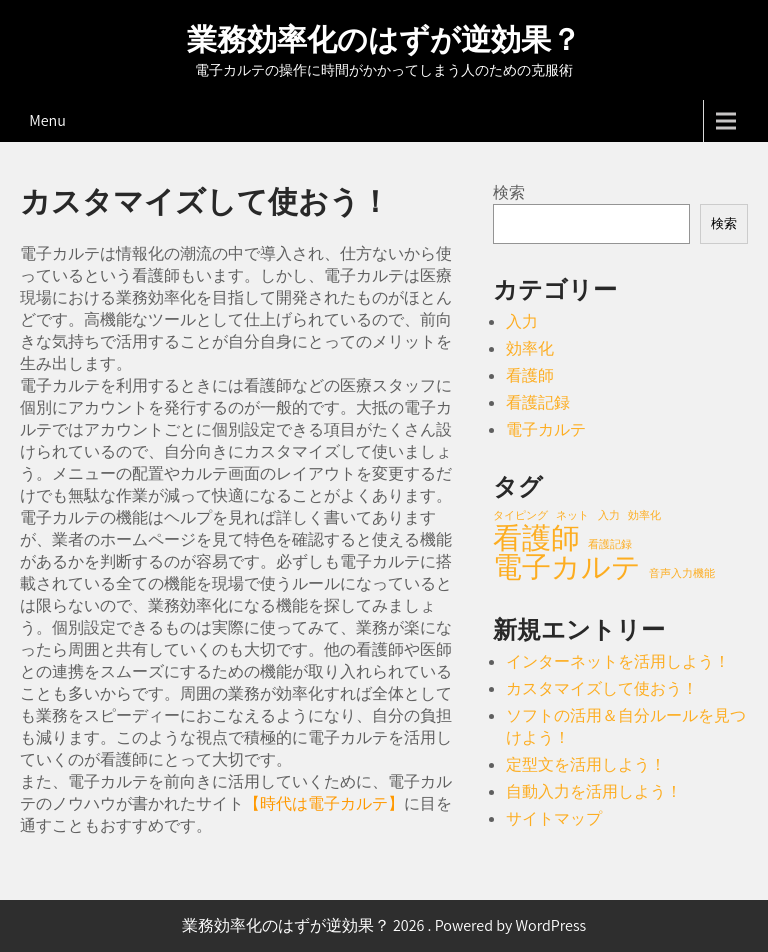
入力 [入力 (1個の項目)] (609, 515)
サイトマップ (554, 818)
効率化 (530, 348)
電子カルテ (546, 429)
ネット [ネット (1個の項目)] (572, 515)
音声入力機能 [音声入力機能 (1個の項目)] (682, 573)
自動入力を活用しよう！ (594, 791)
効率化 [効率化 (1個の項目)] (644, 515)
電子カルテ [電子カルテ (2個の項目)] (567, 566)
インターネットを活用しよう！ (618, 661)
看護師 (530, 375)
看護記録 (538, 402)
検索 (509, 192)
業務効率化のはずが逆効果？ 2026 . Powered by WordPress (384, 925)
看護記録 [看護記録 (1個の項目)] (610, 544)
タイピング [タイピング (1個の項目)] (520, 515)
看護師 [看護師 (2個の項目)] (536, 537)
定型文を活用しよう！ (586, 764)
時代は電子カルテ (324, 803)
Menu (47, 120)
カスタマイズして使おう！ (602, 688)
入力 (522, 321)
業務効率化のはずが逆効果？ (384, 39)
